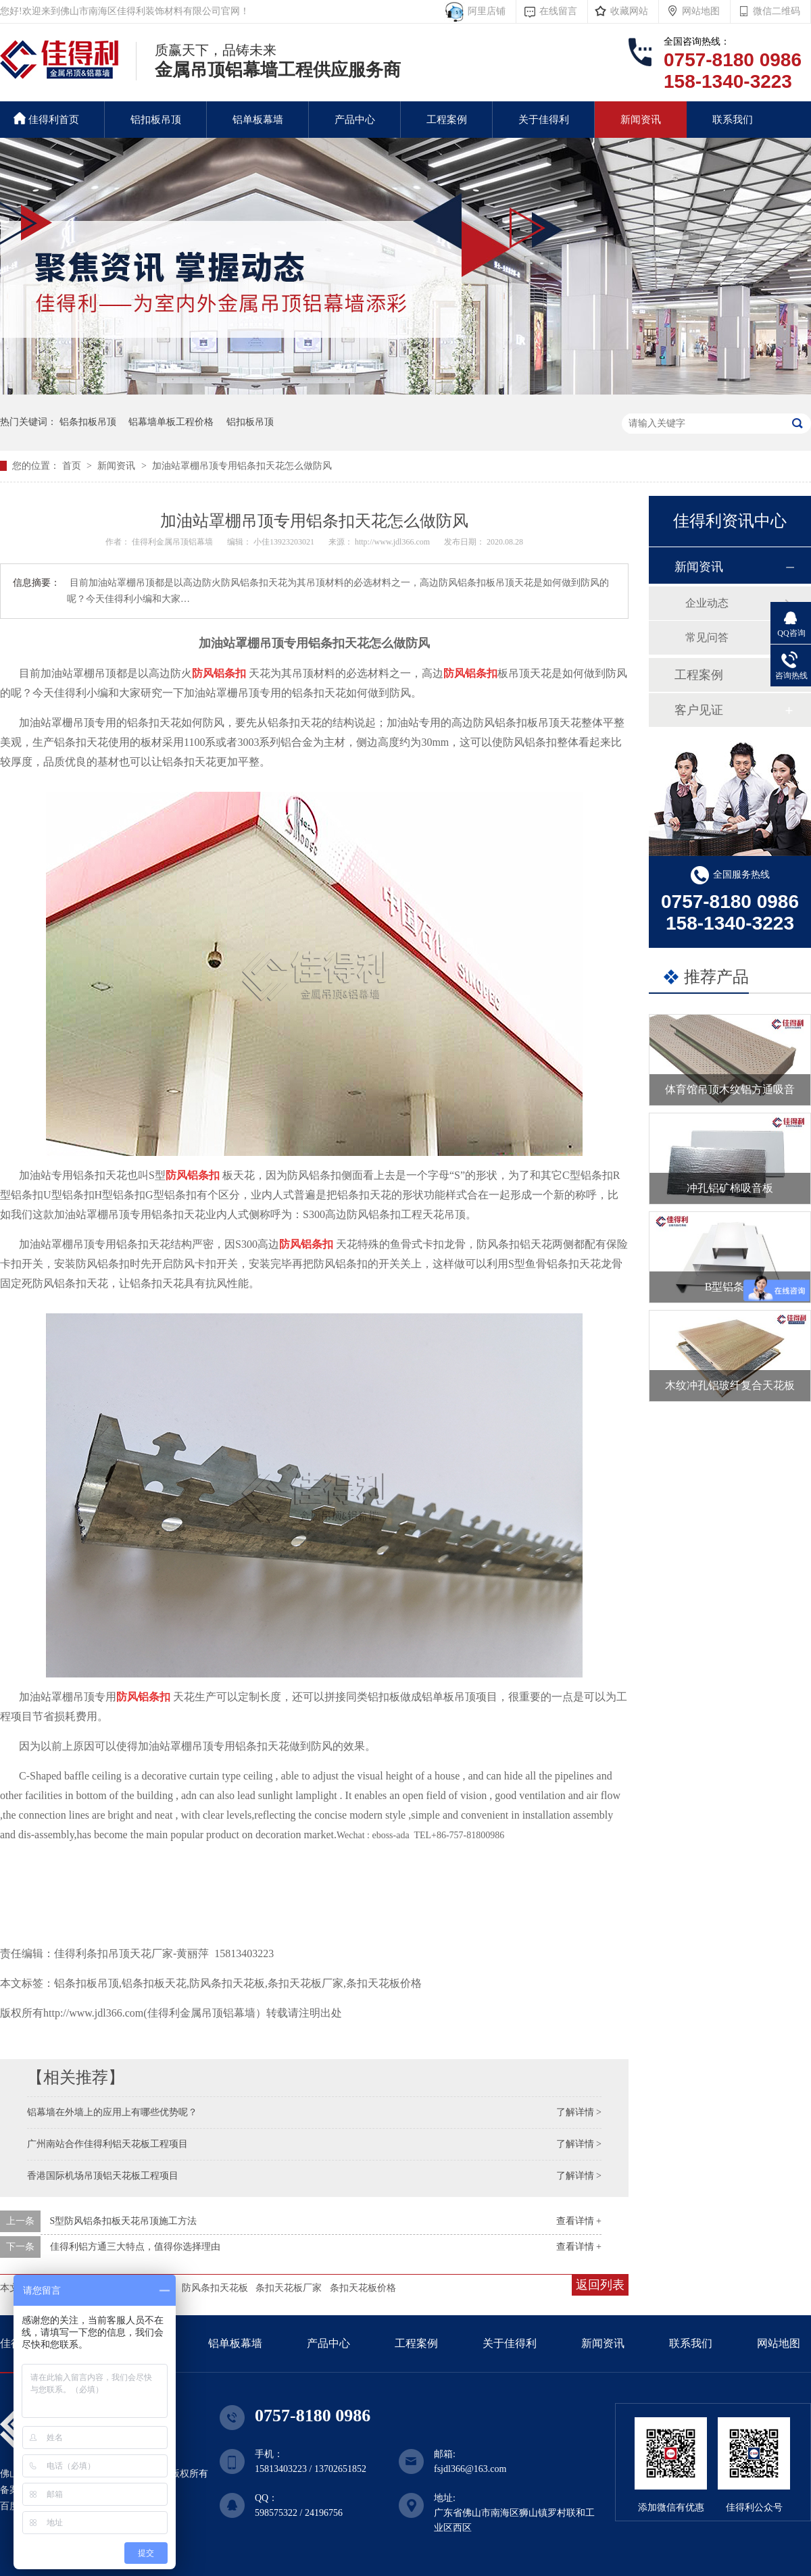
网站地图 (701, 11)
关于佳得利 (543, 119)
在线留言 (558, 11)
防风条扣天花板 (215, 2288)
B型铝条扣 (730, 1286)
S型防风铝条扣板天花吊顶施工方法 (123, 2221)
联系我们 (732, 119)
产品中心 (355, 119)
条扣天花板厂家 (288, 2288)
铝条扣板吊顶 (87, 422)
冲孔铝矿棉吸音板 (730, 1188)
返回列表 (600, 2285)
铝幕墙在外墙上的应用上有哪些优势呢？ (112, 2112)
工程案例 (446, 119)
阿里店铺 (484, 11)
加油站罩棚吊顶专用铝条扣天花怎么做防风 (242, 466)
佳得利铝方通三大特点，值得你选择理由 (135, 2247)
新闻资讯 (640, 119)
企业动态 (707, 603)
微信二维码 (776, 11)
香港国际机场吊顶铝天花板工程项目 (102, 2176)
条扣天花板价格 (363, 2288)
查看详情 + (578, 2221)
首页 (73, 466)
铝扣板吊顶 (155, 119)
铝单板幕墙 (257, 119)
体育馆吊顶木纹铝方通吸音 (730, 1089)
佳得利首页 (46, 118)
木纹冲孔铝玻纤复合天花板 (730, 1385)
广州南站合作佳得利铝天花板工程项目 (107, 2144)
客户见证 (698, 710)
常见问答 (707, 637)
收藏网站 (629, 11)
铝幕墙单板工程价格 (171, 422)
